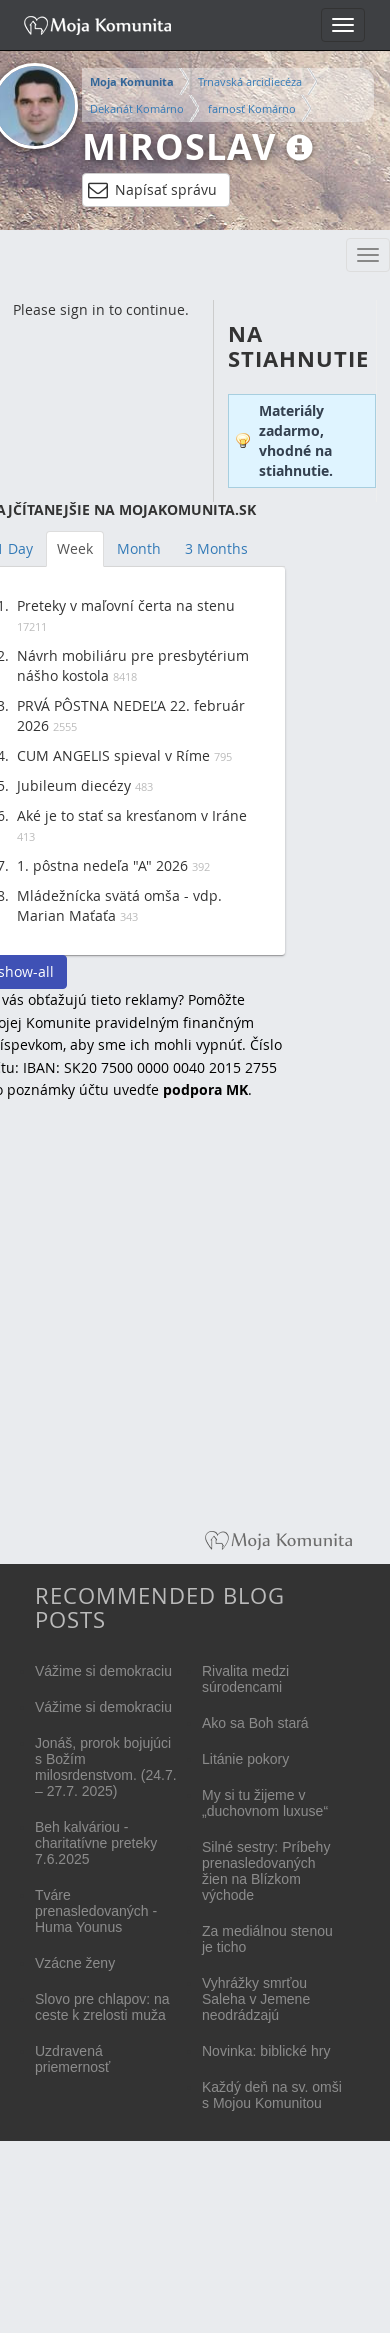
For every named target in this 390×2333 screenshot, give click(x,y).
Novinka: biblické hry (266, 2051)
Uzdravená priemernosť (72, 2059)
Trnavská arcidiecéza (250, 81)
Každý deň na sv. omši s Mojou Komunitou (272, 2095)
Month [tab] (139, 548)
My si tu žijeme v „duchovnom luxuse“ (265, 1803)
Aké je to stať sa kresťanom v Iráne (132, 815)
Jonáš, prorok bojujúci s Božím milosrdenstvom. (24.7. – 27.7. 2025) (106, 1767)
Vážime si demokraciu (103, 1671)
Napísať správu (152, 190)
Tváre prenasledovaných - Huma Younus (96, 1911)
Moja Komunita (132, 82)
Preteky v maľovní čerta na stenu (126, 605)
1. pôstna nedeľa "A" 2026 (102, 865)
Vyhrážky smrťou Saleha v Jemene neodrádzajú (256, 1999)
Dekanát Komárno (137, 108)
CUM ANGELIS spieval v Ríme (113, 755)
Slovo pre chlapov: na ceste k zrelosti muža (102, 2007)
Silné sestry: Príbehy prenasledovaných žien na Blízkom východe (266, 1871)
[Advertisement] (187, 1328)
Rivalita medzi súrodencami (245, 1679)
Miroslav (179, 146)
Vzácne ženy (75, 1963)
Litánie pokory (245, 1759)
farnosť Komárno (252, 108)
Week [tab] (75, 548)
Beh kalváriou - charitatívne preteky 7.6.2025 (96, 1843)
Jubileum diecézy (74, 785)
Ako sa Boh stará (255, 1723)
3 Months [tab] (216, 548)
